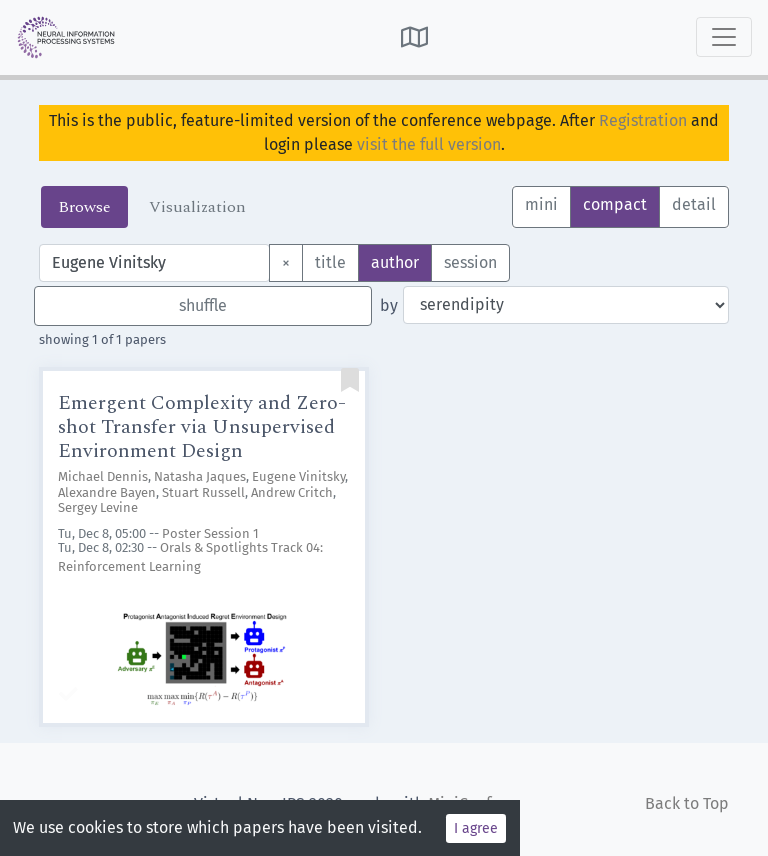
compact (615, 203)
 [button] (414, 37)
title (330, 261)
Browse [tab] (84, 207)
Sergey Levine (98, 507)
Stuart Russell (203, 492)
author (395, 261)
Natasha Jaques (200, 476)
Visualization (197, 207)
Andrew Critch (292, 492)
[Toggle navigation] (724, 37)
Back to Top (687, 803)
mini (541, 203)
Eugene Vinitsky (298, 476)
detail (694, 203)
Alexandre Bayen (107, 492)
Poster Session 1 (210, 533)
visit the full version (429, 144)
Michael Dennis (103, 476)
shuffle (203, 305)
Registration (643, 120)
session (470, 261)
